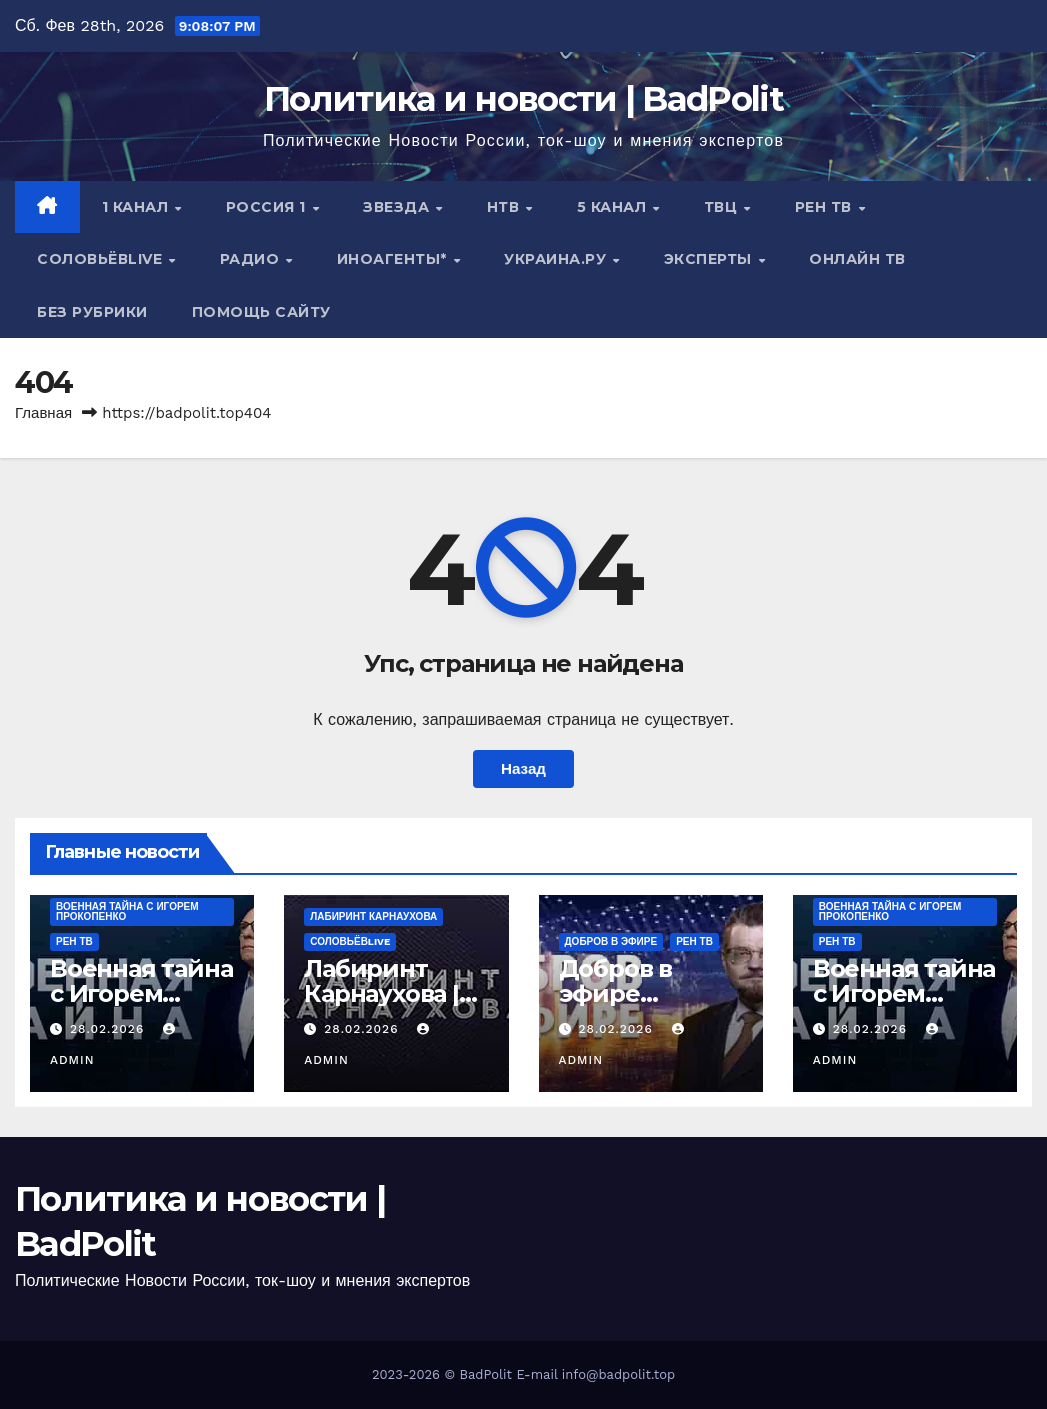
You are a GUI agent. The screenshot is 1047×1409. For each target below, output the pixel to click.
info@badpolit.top (618, 1374)
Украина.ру (557, 259)
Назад (523, 769)
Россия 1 (268, 207)
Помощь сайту (261, 312)
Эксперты (710, 259)
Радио (252, 259)
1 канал (137, 207)
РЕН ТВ (826, 207)
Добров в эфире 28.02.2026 (621, 993)
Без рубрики (92, 312)
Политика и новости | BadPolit (523, 99)
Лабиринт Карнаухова (373, 916)
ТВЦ (723, 207)
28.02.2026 (109, 1029)
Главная (43, 413)
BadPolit (486, 1374)
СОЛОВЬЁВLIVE (102, 259)
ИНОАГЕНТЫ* (394, 259)
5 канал (614, 207)
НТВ (505, 207)
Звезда (398, 207)
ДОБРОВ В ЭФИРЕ (611, 941)
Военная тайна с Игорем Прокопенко (127, 911)
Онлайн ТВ (857, 259)
